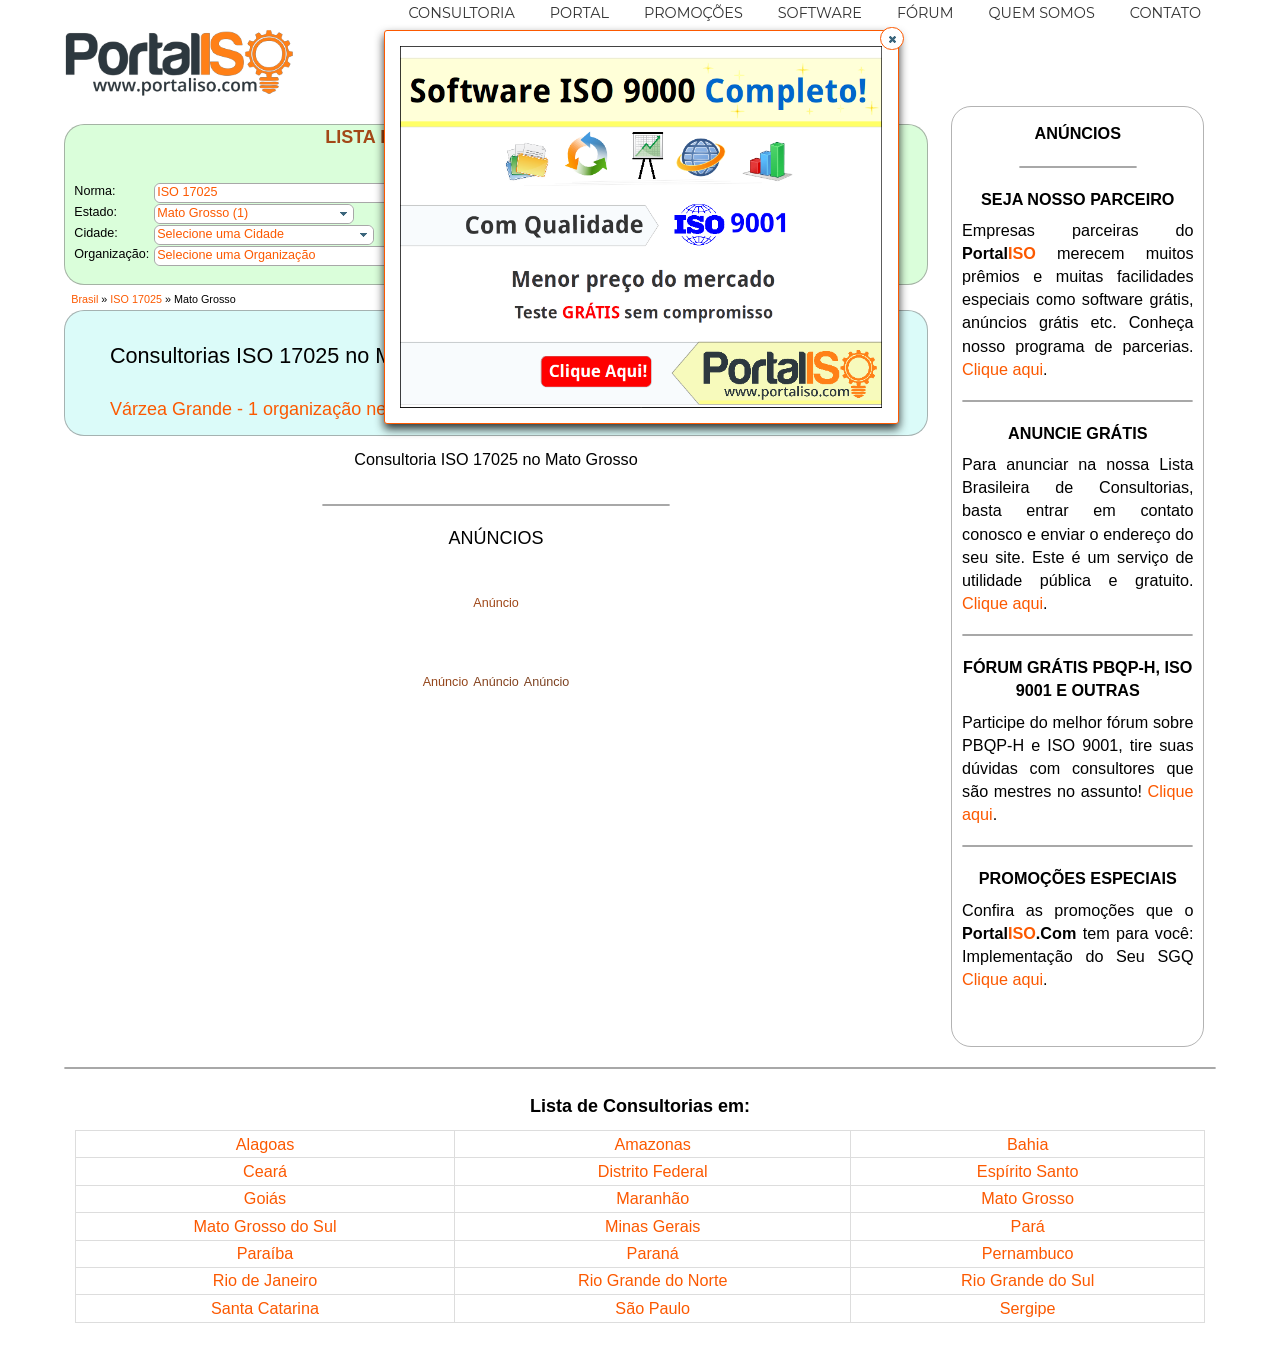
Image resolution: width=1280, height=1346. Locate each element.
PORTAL (579, 13)
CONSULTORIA (461, 13)
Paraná (653, 1253)
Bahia (1027, 1144)
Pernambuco (1028, 1253)
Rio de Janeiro (265, 1280)
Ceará (265, 1171)
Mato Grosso (1027, 1198)
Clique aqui (1002, 369)
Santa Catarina (265, 1308)
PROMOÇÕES (693, 13)
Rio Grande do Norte (652, 1280)
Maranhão (652, 1198)
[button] (892, 39)
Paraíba (265, 1253)
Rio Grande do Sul (1027, 1280)
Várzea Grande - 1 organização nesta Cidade (291, 409)
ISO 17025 (136, 299)
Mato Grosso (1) (202, 213)
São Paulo (652, 1308)
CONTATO (1165, 13)
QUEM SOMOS (1042, 13)
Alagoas (265, 1144)
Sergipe (1028, 1308)
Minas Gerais (652, 1226)
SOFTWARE (820, 13)
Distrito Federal (653, 1171)
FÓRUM (925, 13)
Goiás (265, 1198)
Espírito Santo (1028, 1171)
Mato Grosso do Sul (264, 1226)
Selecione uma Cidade (220, 234)
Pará (1028, 1226)
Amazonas (652, 1144)
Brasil (84, 299)
